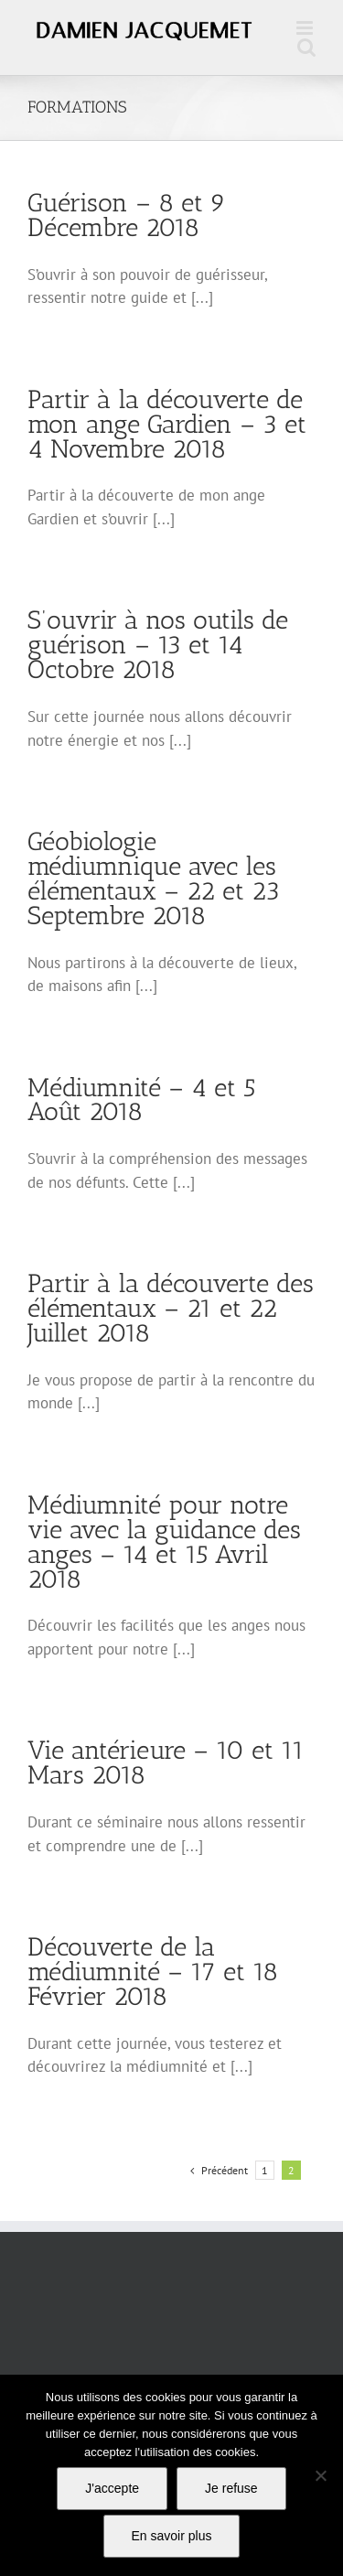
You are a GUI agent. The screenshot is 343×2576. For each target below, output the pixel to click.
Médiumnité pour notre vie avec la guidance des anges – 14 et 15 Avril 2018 (164, 1542)
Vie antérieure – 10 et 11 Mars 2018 (166, 1762)
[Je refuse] (320, 2475)
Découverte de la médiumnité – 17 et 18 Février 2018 (152, 1971)
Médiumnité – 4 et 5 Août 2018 (141, 1099)
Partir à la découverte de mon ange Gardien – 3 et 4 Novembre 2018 (166, 424)
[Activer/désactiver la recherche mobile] (306, 47)
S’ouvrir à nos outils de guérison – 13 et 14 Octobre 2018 (157, 644)
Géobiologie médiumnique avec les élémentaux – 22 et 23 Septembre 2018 (153, 878)
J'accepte (112, 2488)
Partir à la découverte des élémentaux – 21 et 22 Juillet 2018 (170, 1308)
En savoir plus (172, 2535)
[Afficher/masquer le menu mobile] (306, 28)
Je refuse (231, 2488)
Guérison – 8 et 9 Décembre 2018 (126, 215)
